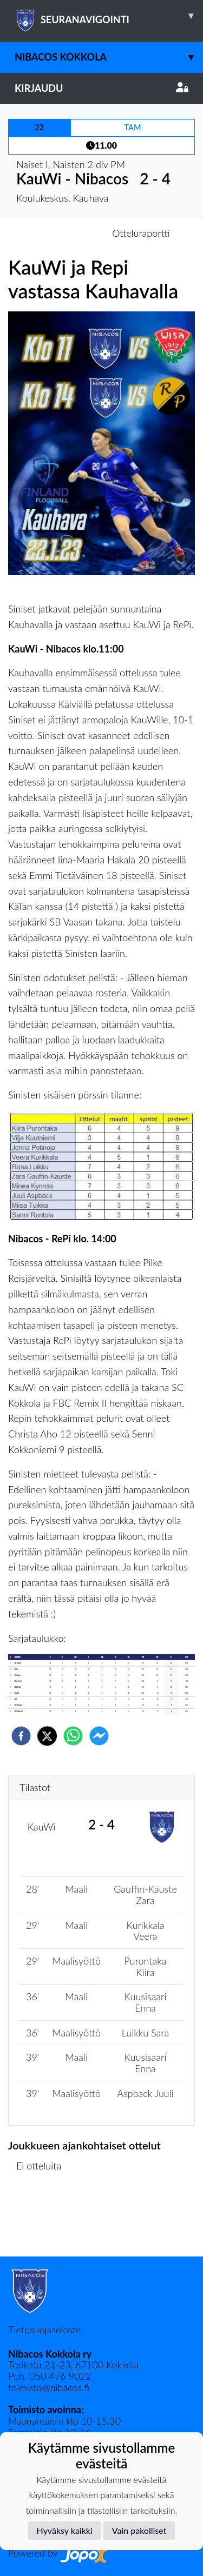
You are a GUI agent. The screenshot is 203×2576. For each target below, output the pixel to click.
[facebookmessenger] (99, 1736)
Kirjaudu (101, 88)
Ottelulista (43, 2220)
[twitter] (47, 1736)
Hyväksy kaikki (65, 2530)
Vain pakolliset (139, 2530)
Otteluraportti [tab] (141, 233)
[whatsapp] (73, 1736)
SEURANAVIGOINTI (109, 15)
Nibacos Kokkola (109, 57)
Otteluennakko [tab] (64, 233)
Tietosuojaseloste (44, 2329)
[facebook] (21, 1736)
